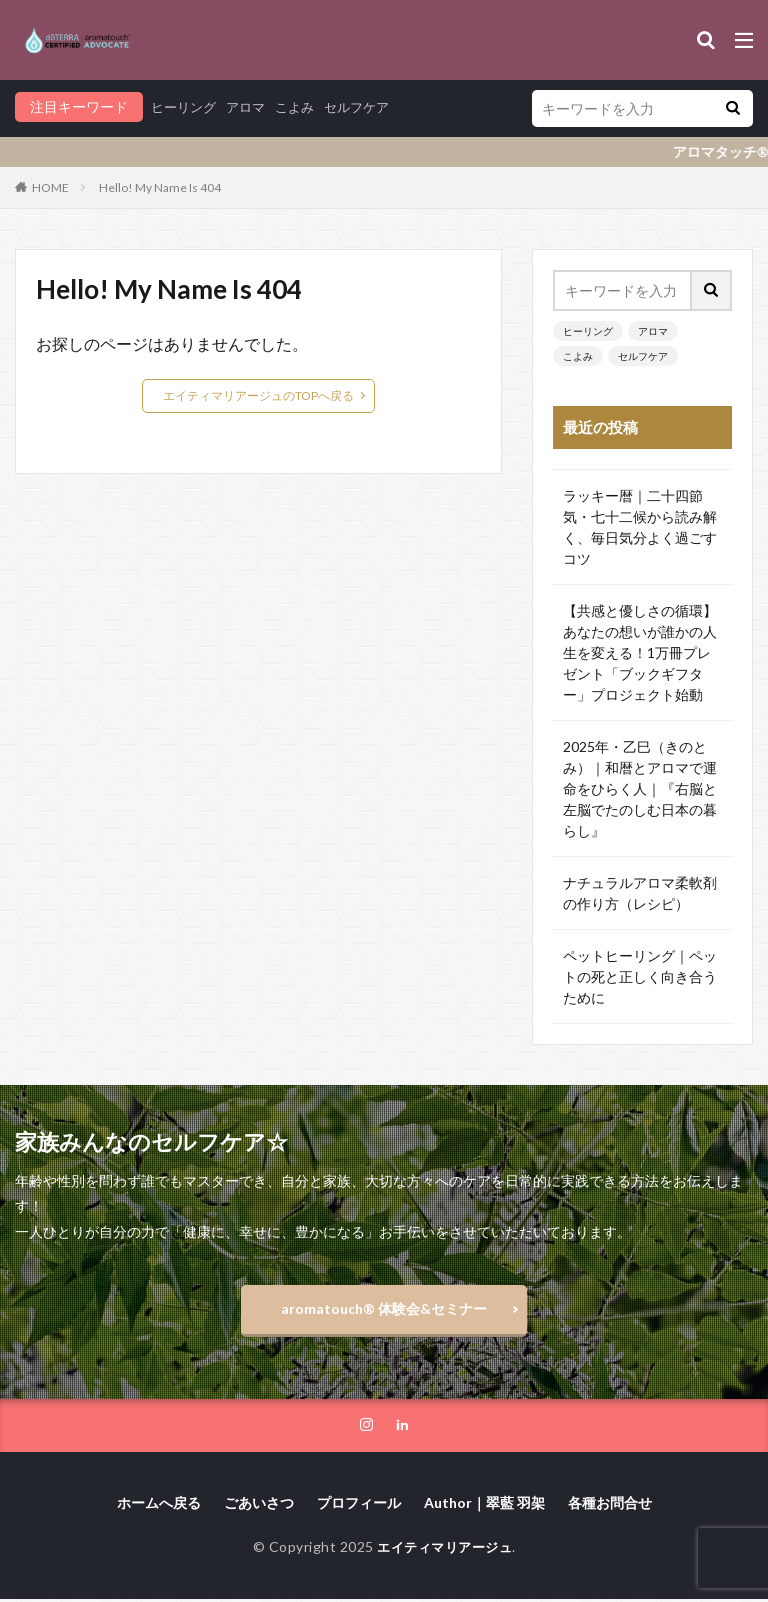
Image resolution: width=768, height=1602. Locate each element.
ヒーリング (186, 106)
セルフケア (370, 106)
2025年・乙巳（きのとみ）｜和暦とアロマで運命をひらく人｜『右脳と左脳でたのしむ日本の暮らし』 (640, 788)
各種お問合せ (610, 1504)
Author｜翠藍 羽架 (484, 1504)
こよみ (304, 106)
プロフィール (359, 1504)
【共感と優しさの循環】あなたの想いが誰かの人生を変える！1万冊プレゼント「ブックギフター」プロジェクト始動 (640, 652)
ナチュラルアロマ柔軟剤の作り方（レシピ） (640, 893)
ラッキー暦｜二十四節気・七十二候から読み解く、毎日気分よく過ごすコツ (640, 527)
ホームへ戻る (159, 1504)
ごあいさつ (259, 1504)
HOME (50, 187)
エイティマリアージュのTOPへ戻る (258, 395)
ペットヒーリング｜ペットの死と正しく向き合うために (640, 976)
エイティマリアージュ (444, 1548)
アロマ (252, 106)
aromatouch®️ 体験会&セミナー (384, 1308)
